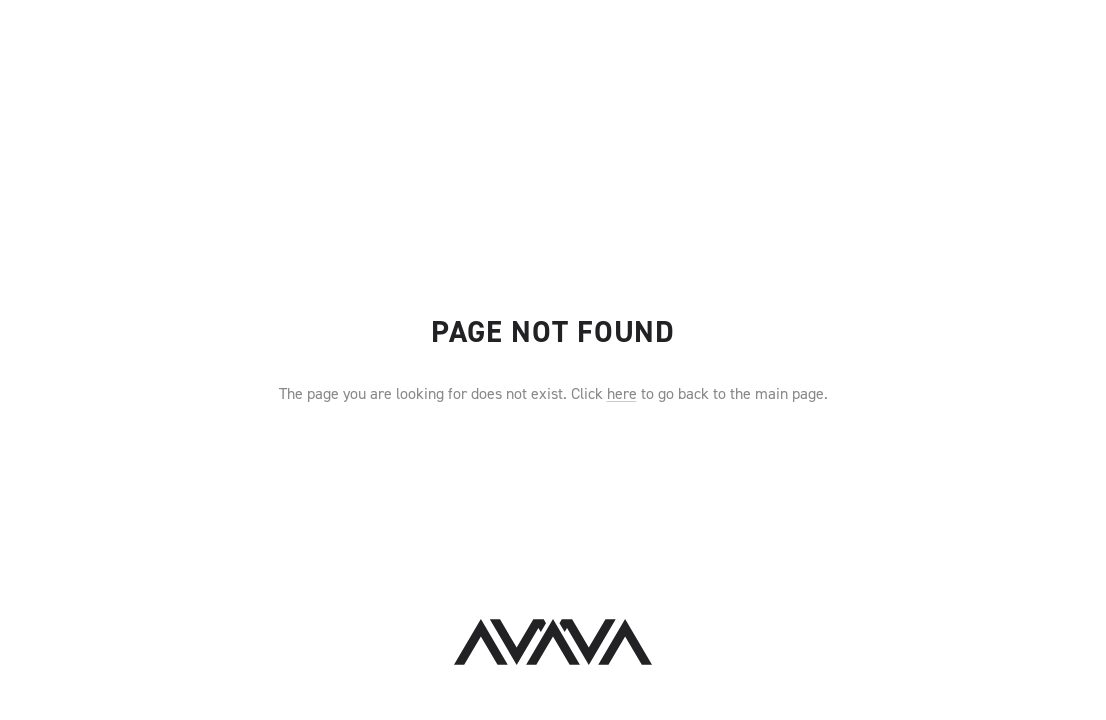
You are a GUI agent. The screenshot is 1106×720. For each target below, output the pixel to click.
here (622, 393)
